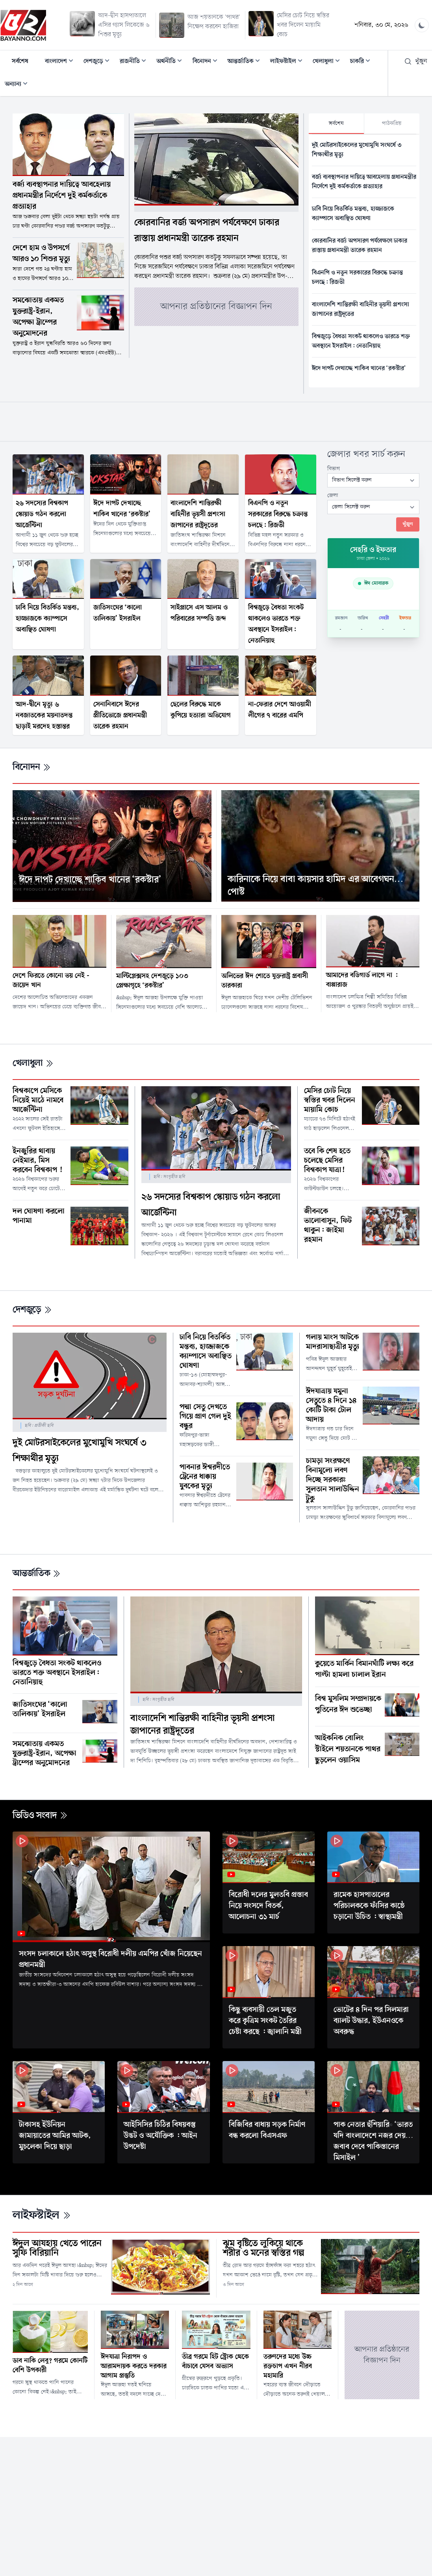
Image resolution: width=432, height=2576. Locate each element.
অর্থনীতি (171, 62)
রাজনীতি (135, 62)
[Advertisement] (216, 420)
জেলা (332, 495)
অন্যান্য (18, 85)
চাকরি (362, 62)
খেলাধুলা (329, 62)
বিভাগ (333, 468)
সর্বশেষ (20, 61)
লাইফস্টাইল (288, 62)
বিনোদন (207, 62)
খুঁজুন (415, 61)
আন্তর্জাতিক (246, 62)
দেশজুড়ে (98, 62)
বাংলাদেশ (61, 62)
